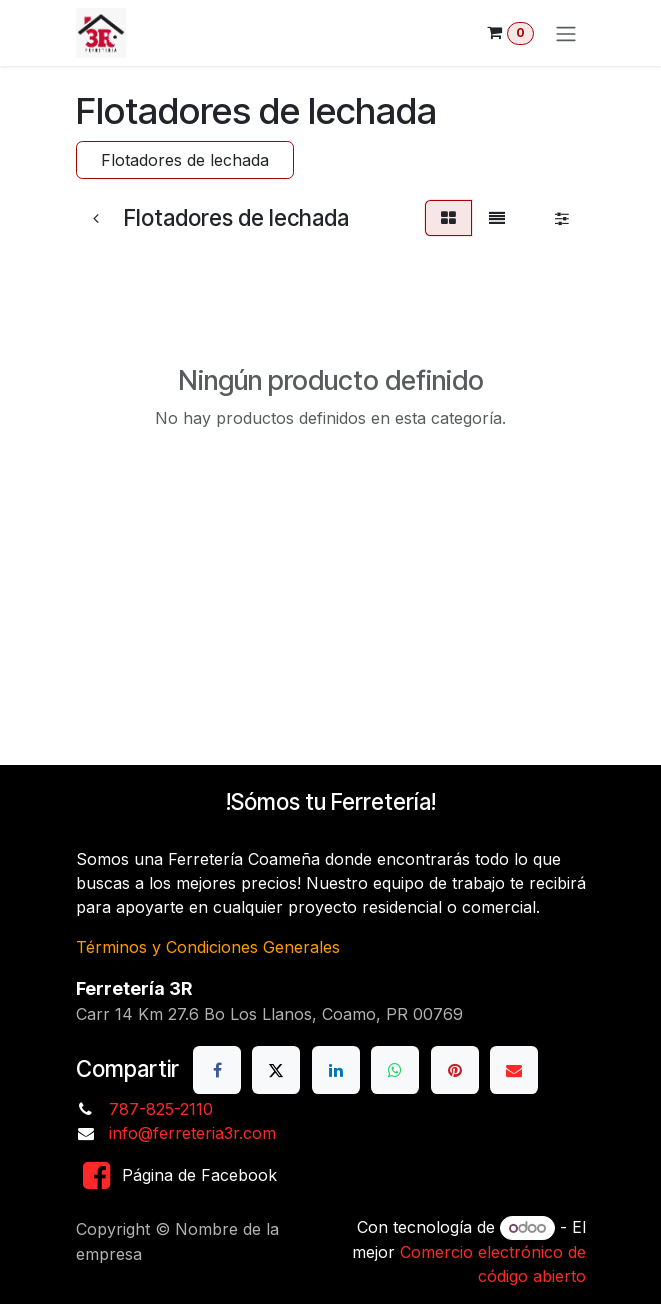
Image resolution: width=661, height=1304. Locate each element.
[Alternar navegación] (566, 33)
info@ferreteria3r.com (192, 1133)
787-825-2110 (161, 1109)
